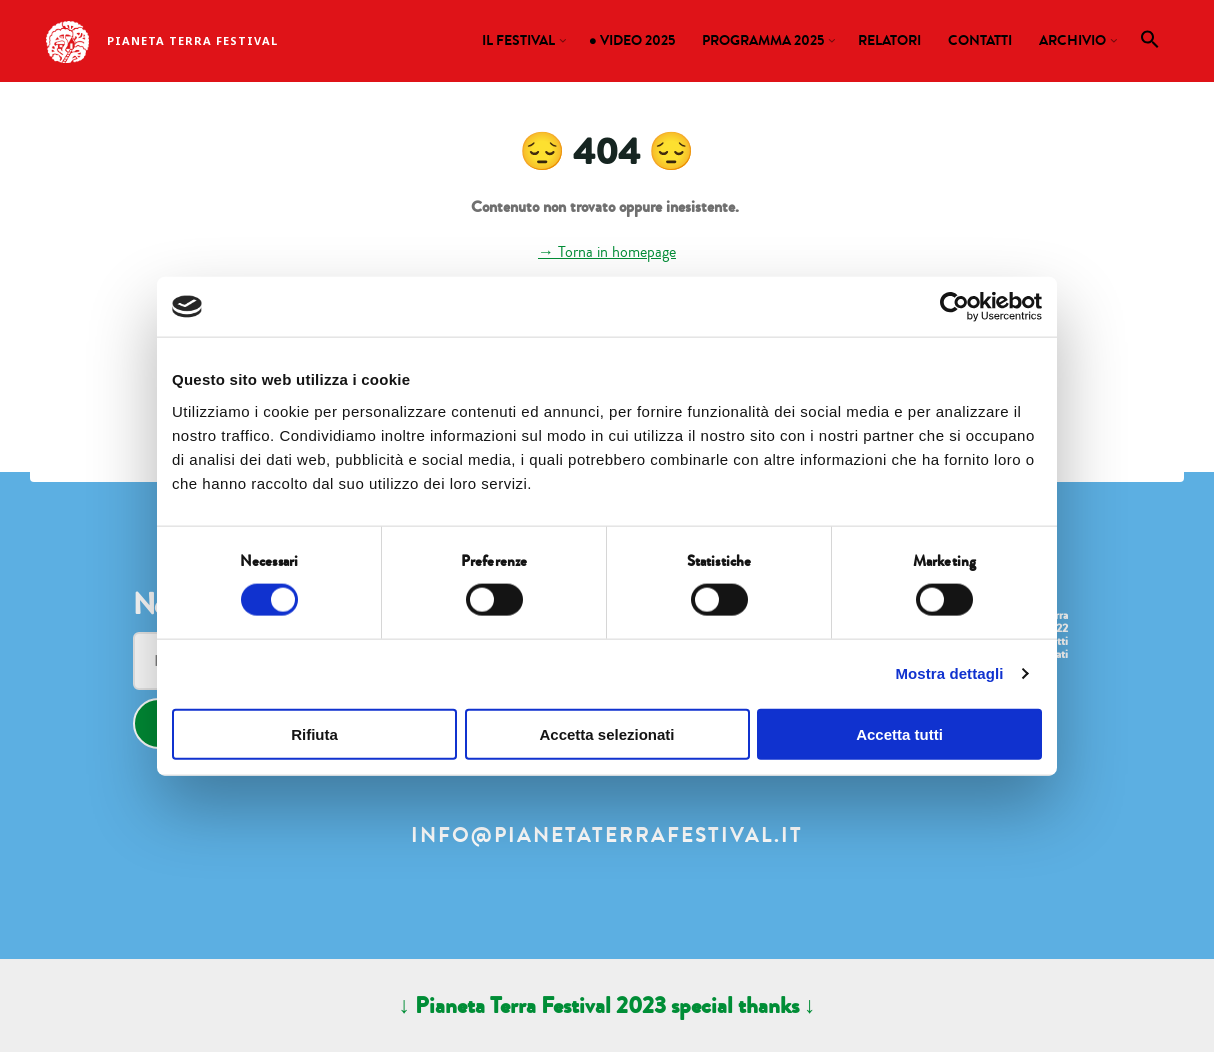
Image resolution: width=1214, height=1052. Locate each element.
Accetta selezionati (606, 733)
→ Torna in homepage (607, 252)
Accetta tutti (899, 733)
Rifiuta (314, 733)
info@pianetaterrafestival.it (607, 835)
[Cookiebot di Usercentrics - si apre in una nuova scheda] (954, 307)
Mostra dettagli (949, 673)
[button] (1150, 44)
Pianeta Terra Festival (192, 40)
